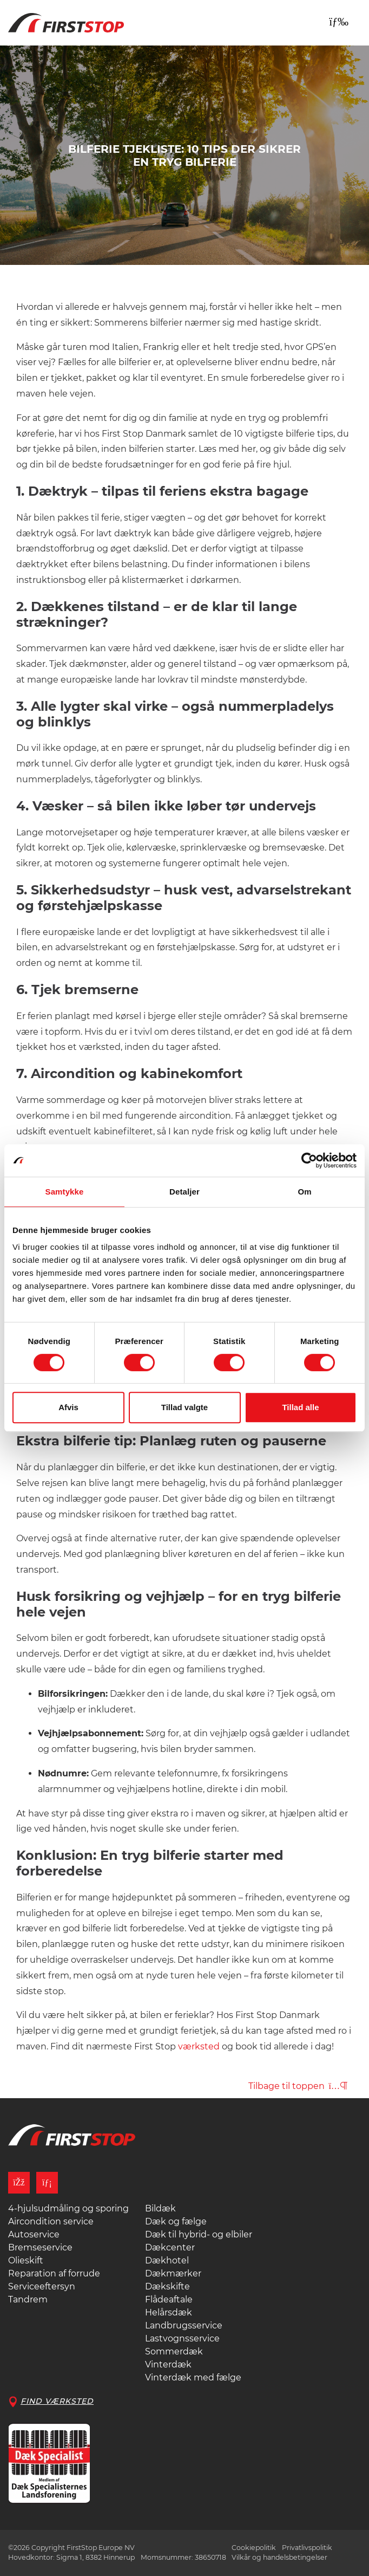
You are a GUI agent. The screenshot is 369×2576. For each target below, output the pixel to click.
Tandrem (28, 2299)
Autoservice (34, 2234)
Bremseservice (40, 2247)
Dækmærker (173, 2273)
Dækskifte (167, 2286)
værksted (199, 2046)
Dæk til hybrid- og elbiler (198, 2234)
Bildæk (160, 2208)
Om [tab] (304, 1191)
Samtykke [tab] (64, 1191)
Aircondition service (51, 2221)
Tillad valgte (184, 1407)
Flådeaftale (169, 2299)
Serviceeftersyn (41, 2286)
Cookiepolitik (254, 2547)
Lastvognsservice (182, 2338)
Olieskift (25, 2260)
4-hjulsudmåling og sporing (68, 2208)
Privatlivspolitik (307, 2547)
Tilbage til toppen (297, 2086)
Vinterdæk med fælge (193, 2377)
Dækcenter (170, 2247)
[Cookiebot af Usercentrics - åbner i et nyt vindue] (309, 1160)
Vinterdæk (168, 2364)
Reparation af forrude (54, 2273)
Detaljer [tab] (184, 1191)
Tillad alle (300, 1407)
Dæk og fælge (176, 2221)
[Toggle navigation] (338, 22)
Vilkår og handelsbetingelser (279, 2557)
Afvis (68, 1407)
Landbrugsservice (183, 2325)
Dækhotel (167, 2260)
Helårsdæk (168, 2312)
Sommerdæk (174, 2351)
